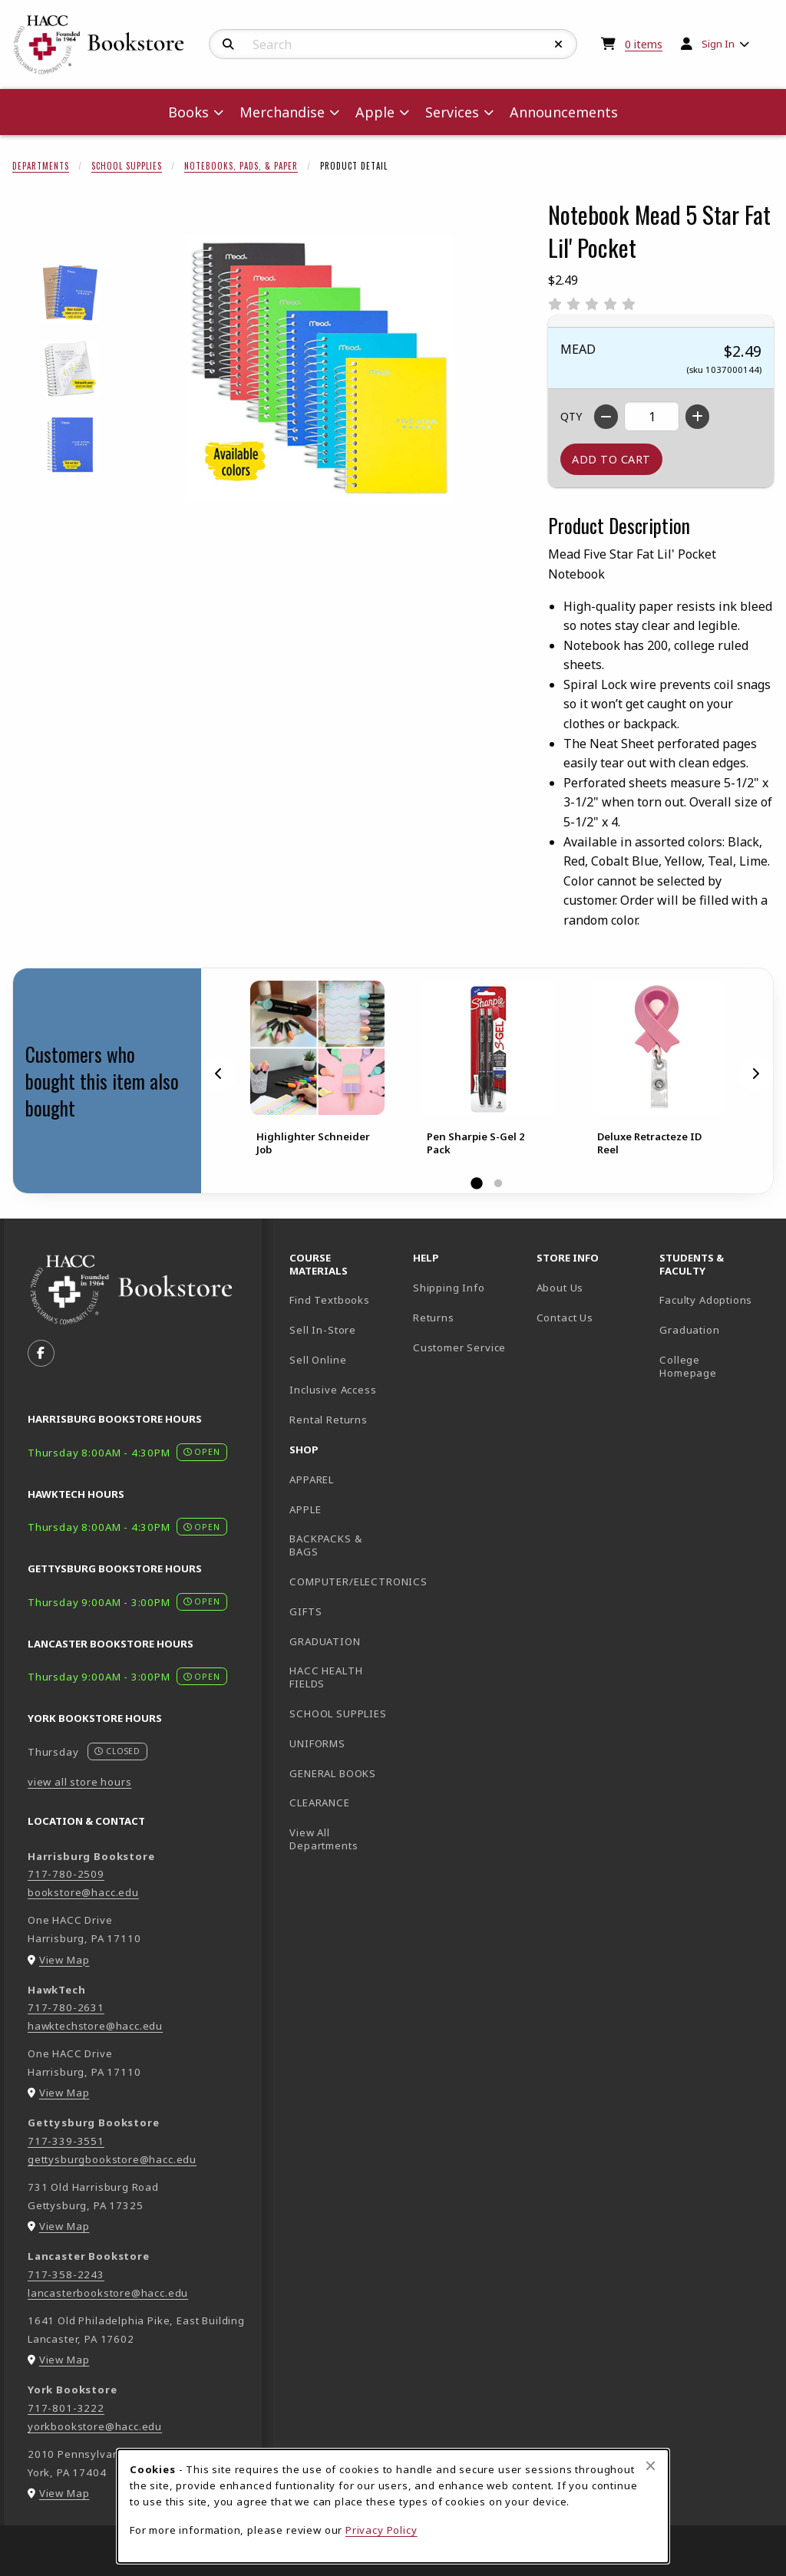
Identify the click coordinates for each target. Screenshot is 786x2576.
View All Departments (323, 1839)
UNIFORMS (317, 1743)
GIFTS (305, 1611)
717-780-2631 (66, 2007)
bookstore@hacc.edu (83, 1892)
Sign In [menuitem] (718, 44)
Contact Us (565, 1317)
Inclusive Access (332, 1390)
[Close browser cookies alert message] (650, 2465)
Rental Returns (328, 1420)
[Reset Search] (559, 44)
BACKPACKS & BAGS (325, 1545)
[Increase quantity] (697, 416)
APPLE (305, 1509)
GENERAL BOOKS (332, 1773)
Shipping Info (449, 1288)
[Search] (228, 44)
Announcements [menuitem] (564, 112)
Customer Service (459, 1347)
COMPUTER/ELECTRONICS (345, 1581)
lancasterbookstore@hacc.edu (108, 2293)
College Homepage (715, 1366)
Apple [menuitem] (375, 112)
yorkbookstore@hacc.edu (95, 2426)
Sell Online (317, 1360)
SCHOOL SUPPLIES (337, 1713)
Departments (40, 166)
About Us (560, 1288)
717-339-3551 (66, 2141)
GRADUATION (324, 1641)
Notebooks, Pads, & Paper (241, 166)
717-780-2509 (66, 1874)
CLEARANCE (319, 1802)
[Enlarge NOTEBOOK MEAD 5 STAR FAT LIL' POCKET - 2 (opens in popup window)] (70, 369)
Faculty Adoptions (705, 1300)
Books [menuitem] (188, 112)
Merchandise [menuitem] (282, 112)
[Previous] (218, 1073)
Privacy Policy (381, 2530)
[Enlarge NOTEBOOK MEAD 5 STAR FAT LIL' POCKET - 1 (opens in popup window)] (70, 293)
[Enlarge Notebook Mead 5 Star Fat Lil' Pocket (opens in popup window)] (319, 369)
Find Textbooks (329, 1300)
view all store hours (80, 1782)
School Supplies (126, 166)
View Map (64, 1960)
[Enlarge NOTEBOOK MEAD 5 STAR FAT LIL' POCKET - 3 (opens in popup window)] (70, 445)
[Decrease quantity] (606, 416)
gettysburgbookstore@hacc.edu (112, 2159)
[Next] (755, 1073)
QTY (571, 416)
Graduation (689, 1330)
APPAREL (311, 1479)
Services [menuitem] (452, 112)
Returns (433, 1317)
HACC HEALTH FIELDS (325, 1677)
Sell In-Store (322, 1330)
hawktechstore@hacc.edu (95, 2026)
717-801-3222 (66, 2408)
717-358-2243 (66, 2274)
